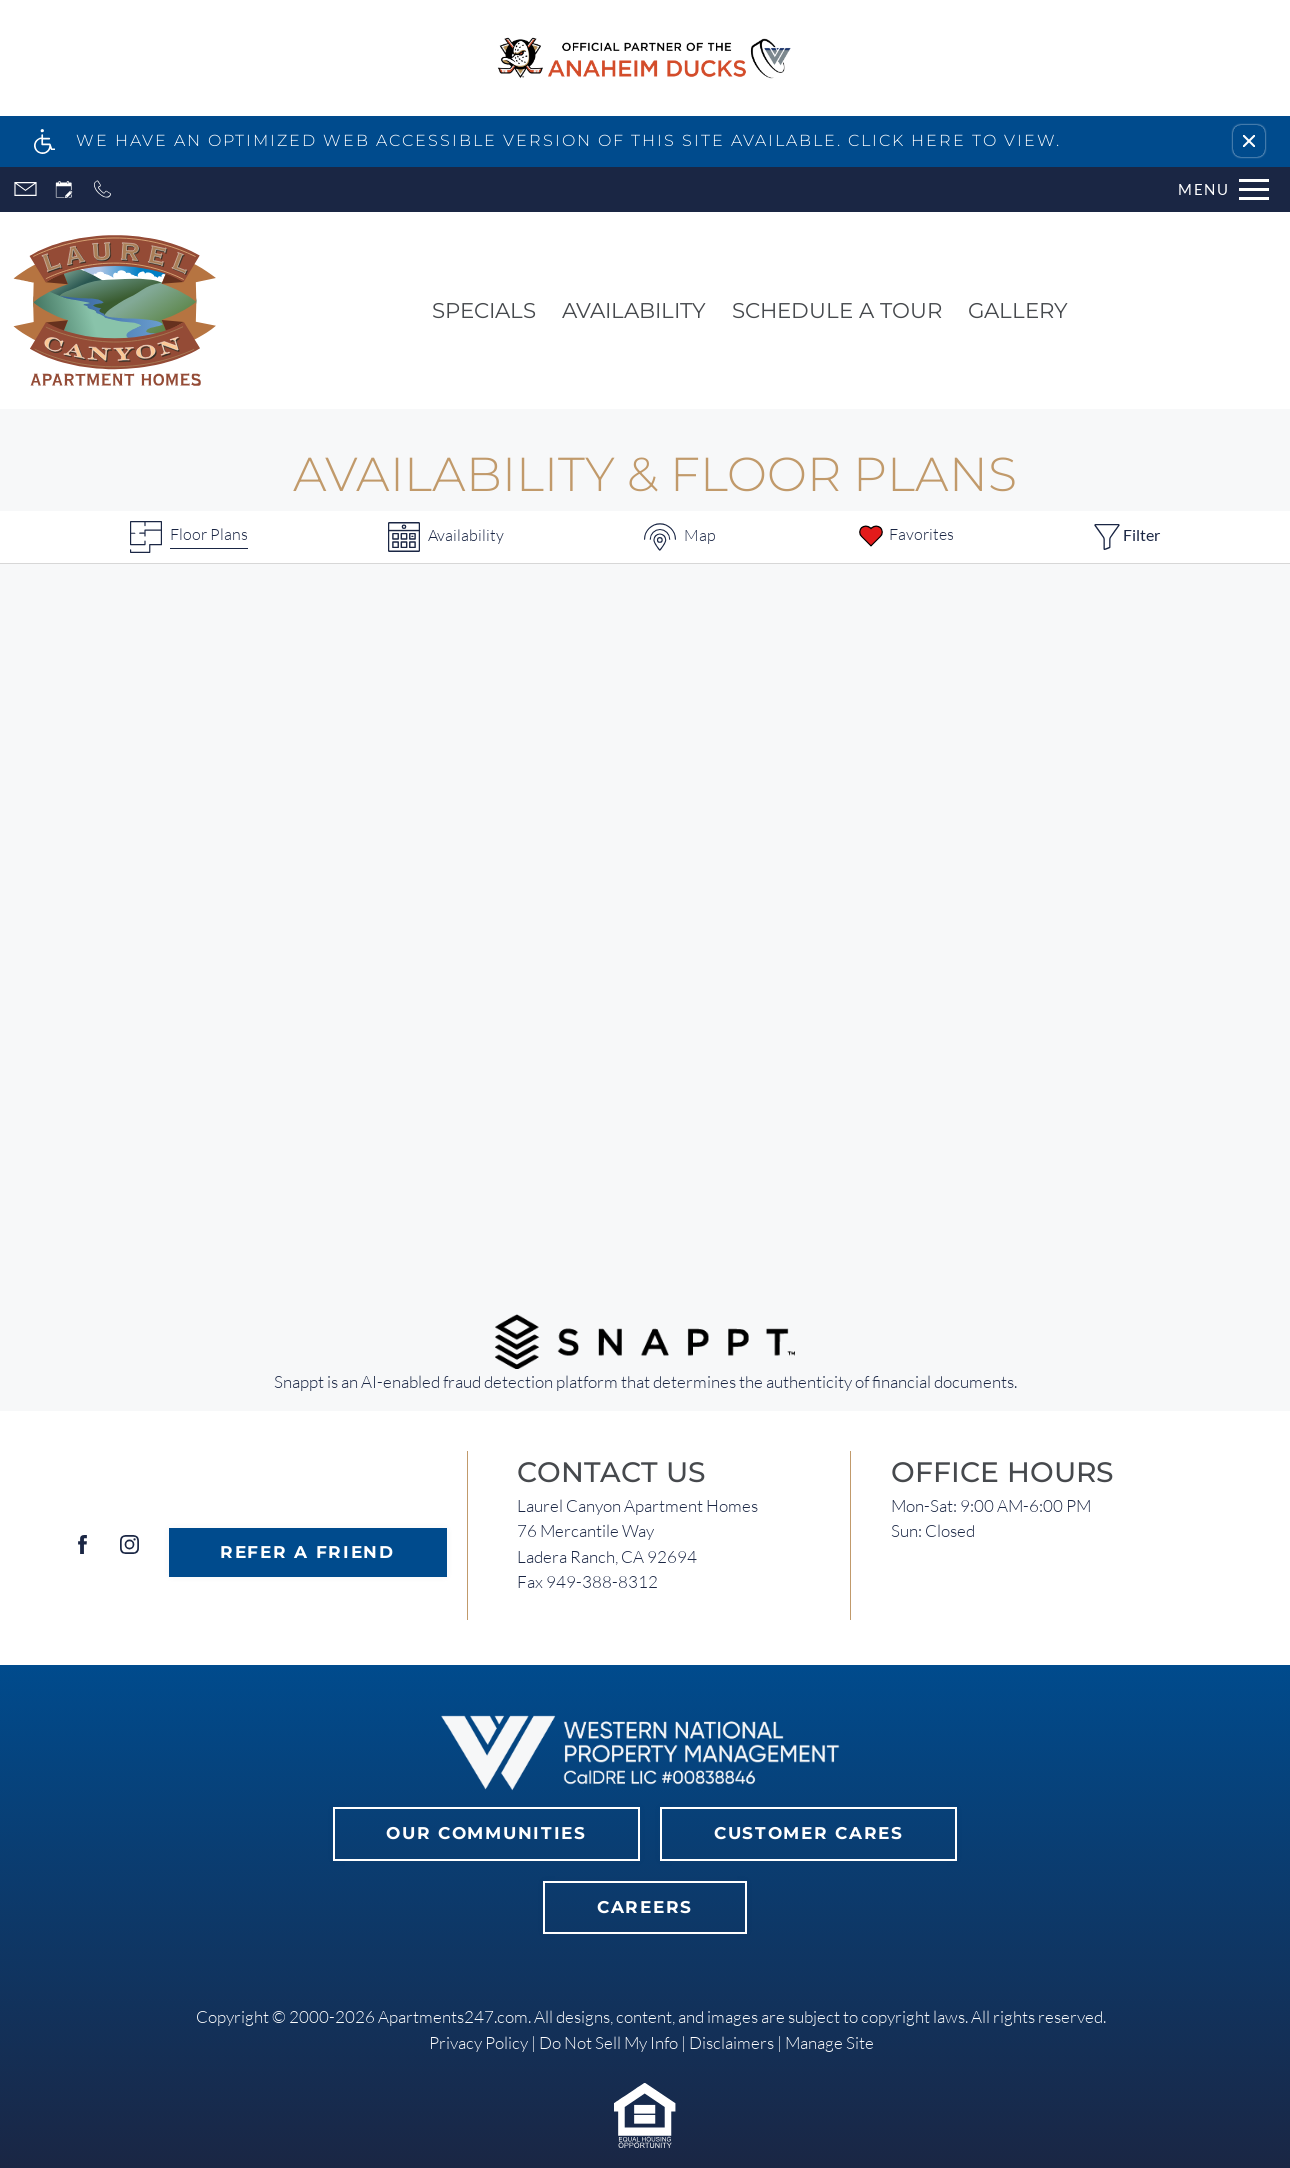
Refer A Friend (307, 1552)
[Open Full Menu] (1223, 189)
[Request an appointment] (64, 189)
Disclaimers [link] (731, 2042)
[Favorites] (905, 537)
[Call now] (102, 189)
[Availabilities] (446, 537)
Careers (645, 1907)
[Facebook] (82, 1552)
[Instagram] (129, 1552)
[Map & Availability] (680, 537)
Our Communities (486, 1833)
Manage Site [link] (829, 2042)
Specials (484, 310)
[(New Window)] (645, 1339)
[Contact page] (25, 189)
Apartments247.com (453, 2016)
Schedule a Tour (837, 310)
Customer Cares (809, 1833)
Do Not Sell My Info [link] (608, 2042)
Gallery (1018, 310)
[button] (1249, 141)
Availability (634, 310)
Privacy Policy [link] (478, 2042)
